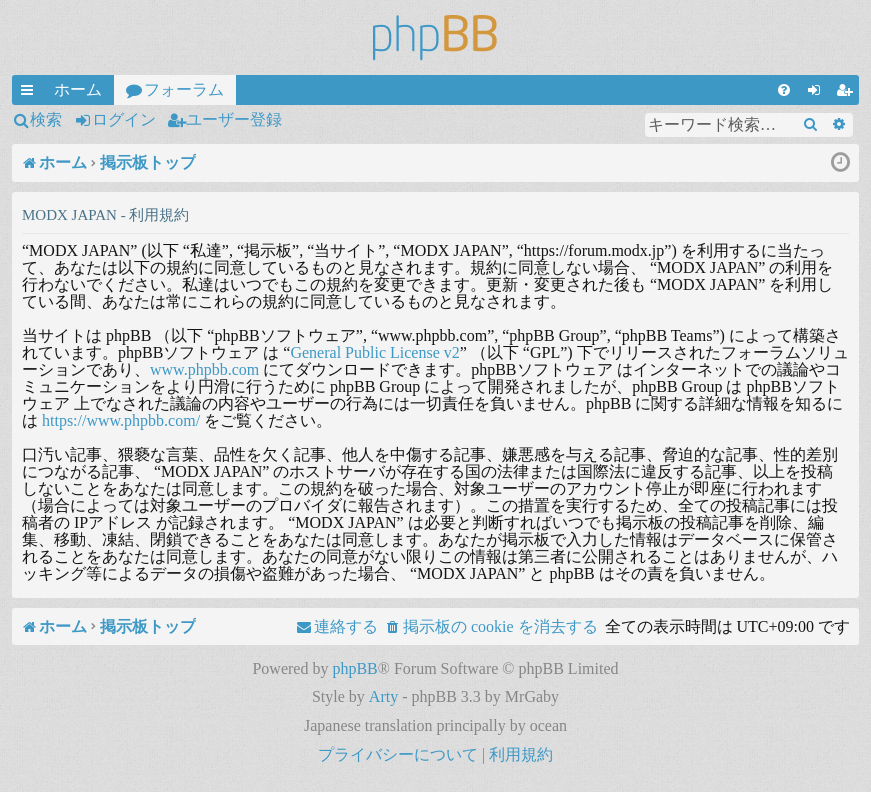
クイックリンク (31, 93)
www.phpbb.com (204, 369)
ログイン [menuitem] (818, 93)
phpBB (354, 668)
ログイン (124, 119)
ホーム (78, 89)
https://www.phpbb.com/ (121, 420)
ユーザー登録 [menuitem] (848, 93)
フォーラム (184, 89)
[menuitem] (784, 90)
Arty (383, 696)
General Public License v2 (374, 352)
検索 (46, 119)
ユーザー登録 (234, 119)
